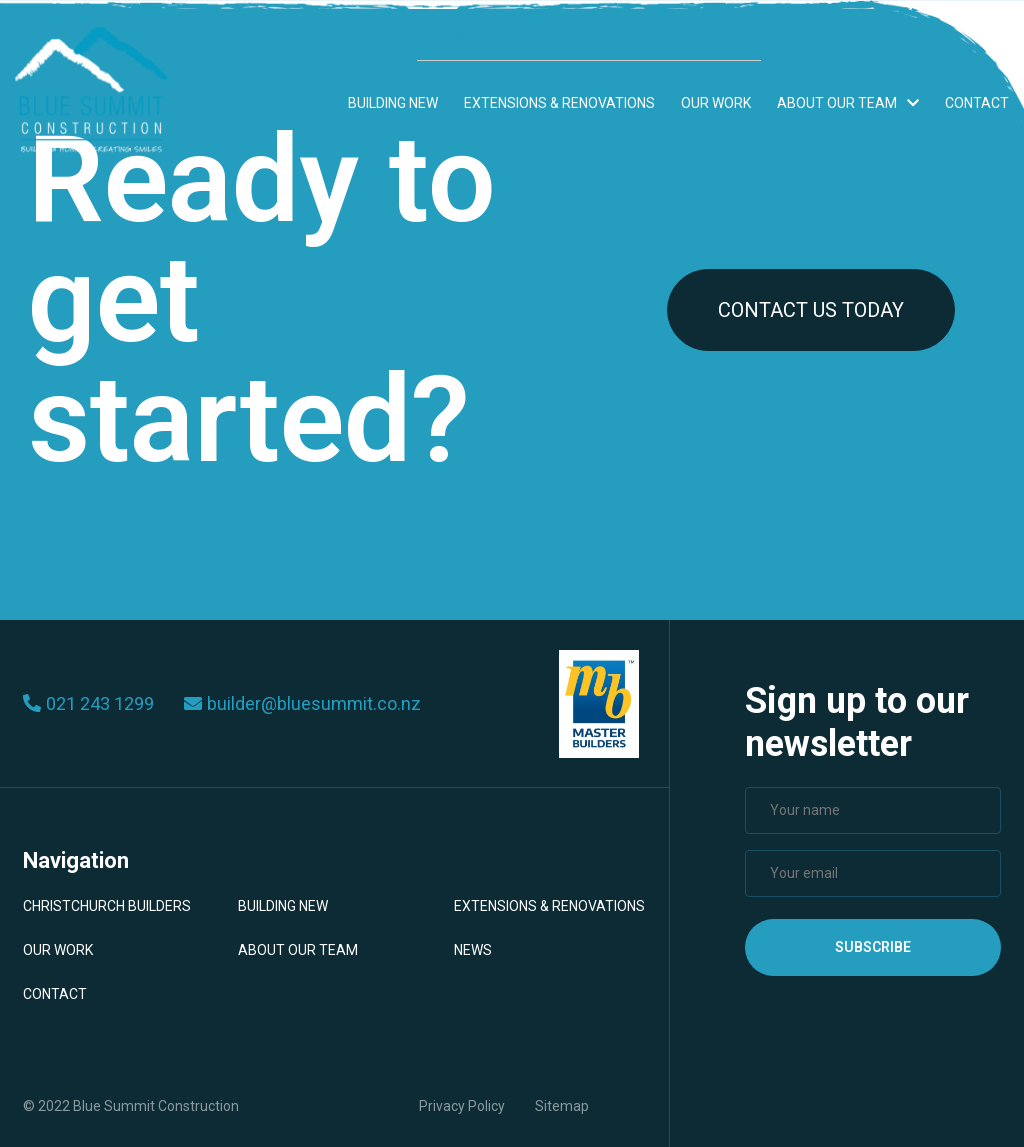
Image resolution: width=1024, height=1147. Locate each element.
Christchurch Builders (107, 906)
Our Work (716, 103)
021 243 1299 (701, 37)
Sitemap (562, 1106)
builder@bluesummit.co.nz (519, 37)
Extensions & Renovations (559, 103)
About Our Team (848, 103)
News (473, 950)
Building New (393, 103)
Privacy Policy (462, 1106)
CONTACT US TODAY (811, 310)
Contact (977, 103)
